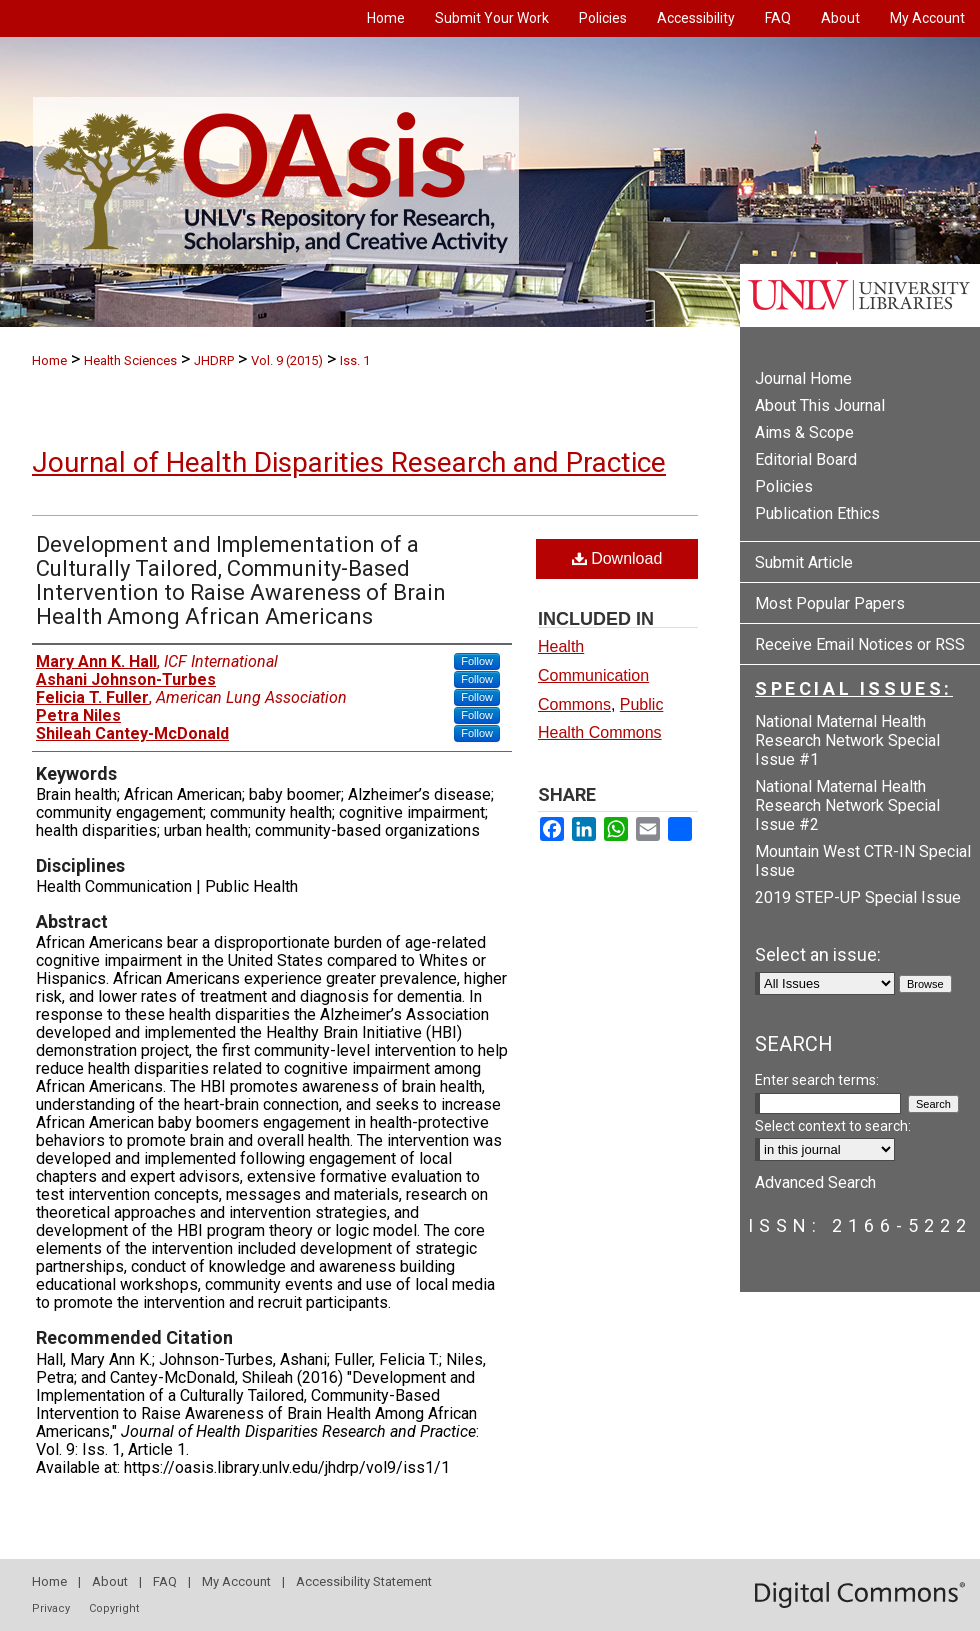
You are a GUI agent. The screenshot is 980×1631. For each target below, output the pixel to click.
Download (617, 558)
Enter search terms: (817, 1080)
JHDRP (214, 360)
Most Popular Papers (830, 603)
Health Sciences (130, 360)
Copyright (114, 1608)
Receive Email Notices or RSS (860, 644)
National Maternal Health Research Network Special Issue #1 (847, 740)
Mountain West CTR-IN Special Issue (863, 861)
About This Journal (820, 405)
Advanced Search (815, 1182)
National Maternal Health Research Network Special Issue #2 (847, 805)
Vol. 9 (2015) (287, 360)
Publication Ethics (817, 513)
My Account (236, 1581)
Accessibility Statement (364, 1581)
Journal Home (803, 378)
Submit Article (804, 562)
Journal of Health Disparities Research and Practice (349, 462)
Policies (784, 486)
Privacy (51, 1608)
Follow (477, 661)
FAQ (165, 1581)
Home (49, 360)
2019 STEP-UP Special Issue (858, 897)
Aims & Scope (804, 432)
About (110, 1581)
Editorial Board (806, 459)
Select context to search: (833, 1126)
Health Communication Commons (593, 675)
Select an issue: (818, 954)
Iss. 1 (355, 360)
